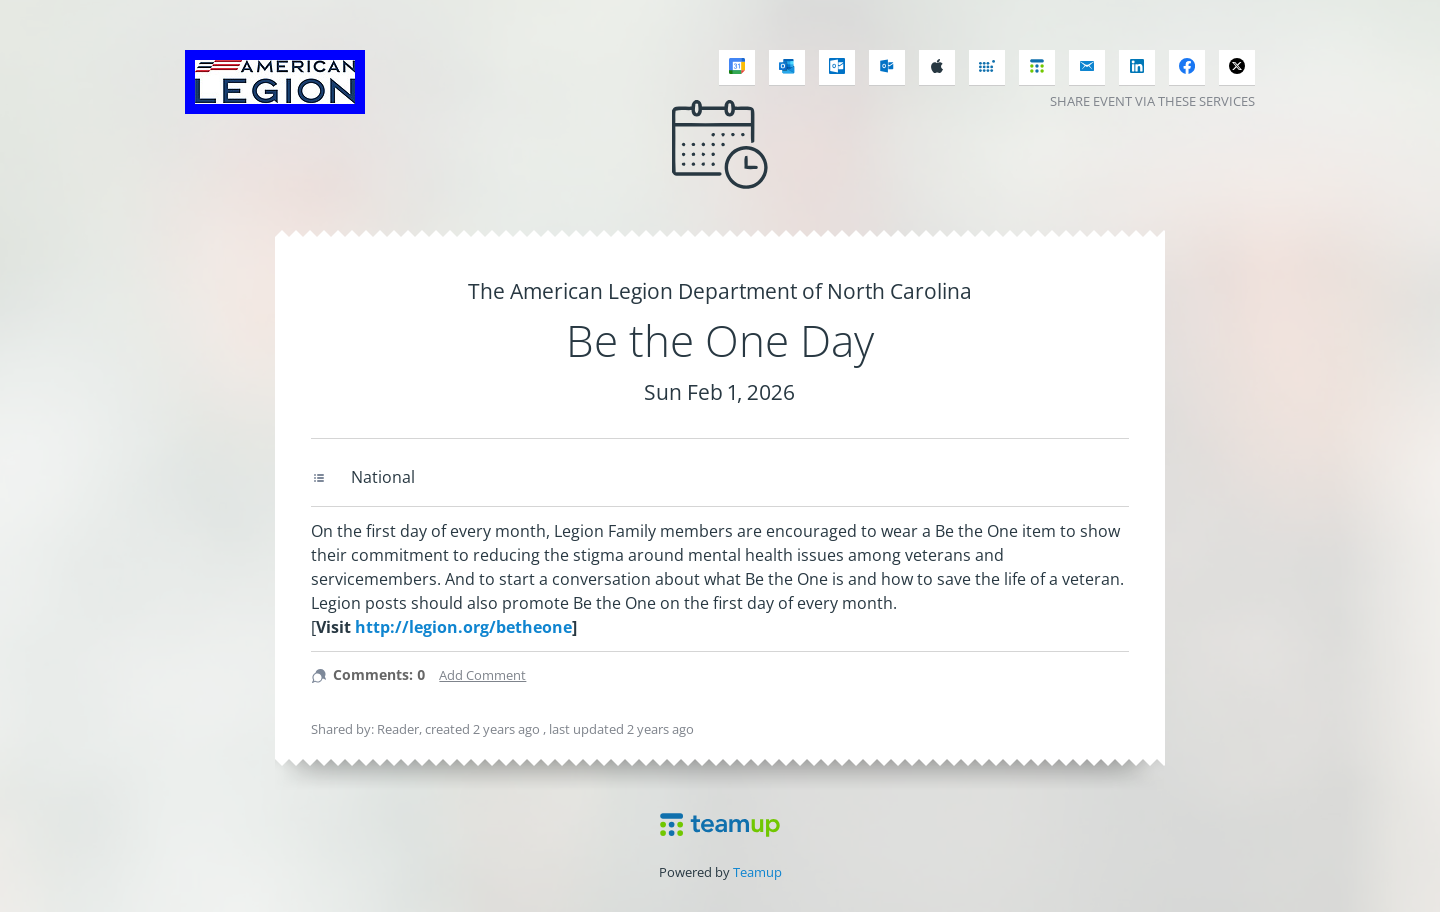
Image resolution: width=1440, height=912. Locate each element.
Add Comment (482, 675)
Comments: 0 (379, 674)
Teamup (757, 872)
